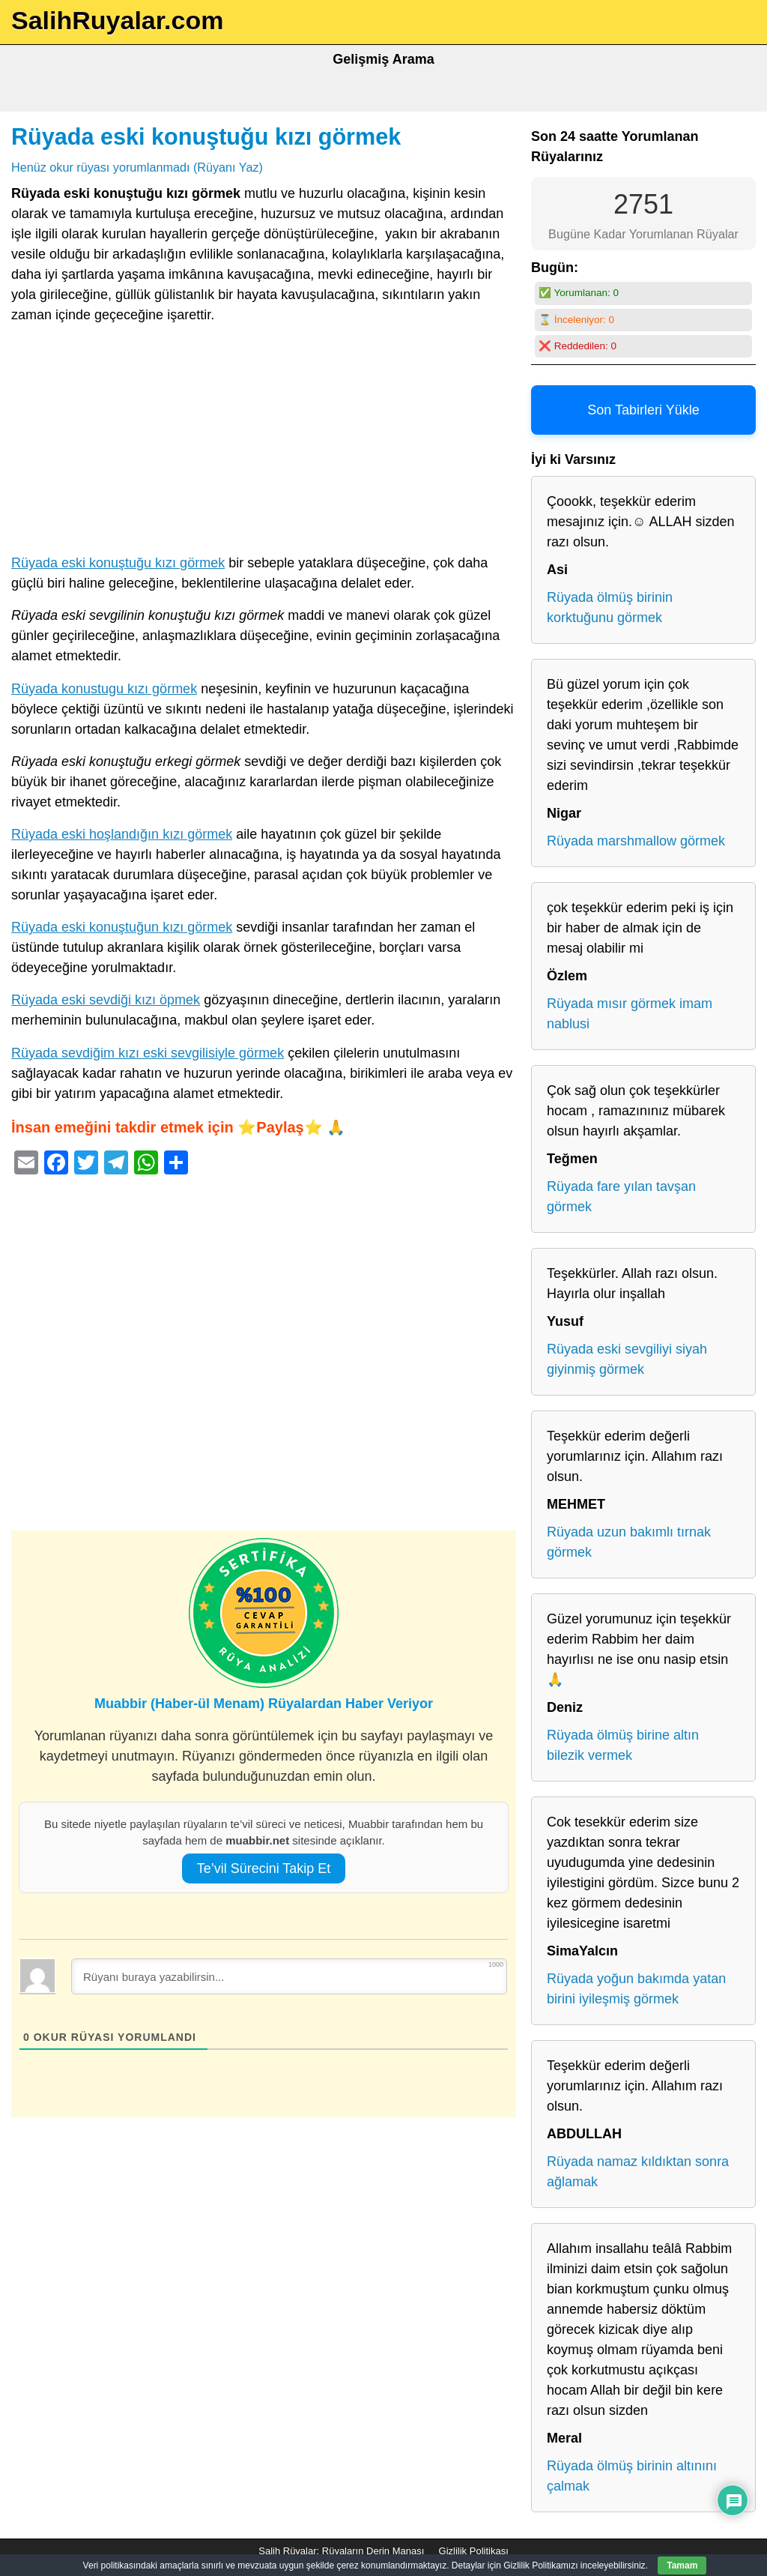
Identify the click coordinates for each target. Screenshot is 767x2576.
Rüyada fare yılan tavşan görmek (621, 1196)
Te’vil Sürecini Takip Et (264, 1868)
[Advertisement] (263, 442)
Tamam (682, 2565)
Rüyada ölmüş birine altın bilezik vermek (623, 1745)
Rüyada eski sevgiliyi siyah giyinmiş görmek (627, 1359)
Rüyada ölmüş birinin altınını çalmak (632, 2476)
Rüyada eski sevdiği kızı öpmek (105, 999)
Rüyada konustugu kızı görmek (104, 688)
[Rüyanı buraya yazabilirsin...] (289, 1976)
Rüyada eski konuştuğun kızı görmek (121, 927)
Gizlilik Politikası (474, 2551)
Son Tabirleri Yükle (643, 409)
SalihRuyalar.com (117, 20)
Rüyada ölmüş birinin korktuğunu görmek (610, 607)
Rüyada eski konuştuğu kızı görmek (206, 136)
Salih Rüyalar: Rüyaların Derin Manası (341, 2551)
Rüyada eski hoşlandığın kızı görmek (121, 834)
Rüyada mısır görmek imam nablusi (629, 1013)
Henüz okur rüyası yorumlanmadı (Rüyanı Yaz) (137, 167)
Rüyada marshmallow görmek (636, 840)
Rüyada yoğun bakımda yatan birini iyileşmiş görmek (636, 1988)
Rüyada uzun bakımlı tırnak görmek (629, 1542)
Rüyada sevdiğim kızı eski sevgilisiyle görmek (147, 1053)
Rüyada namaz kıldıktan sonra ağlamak (638, 2171)
